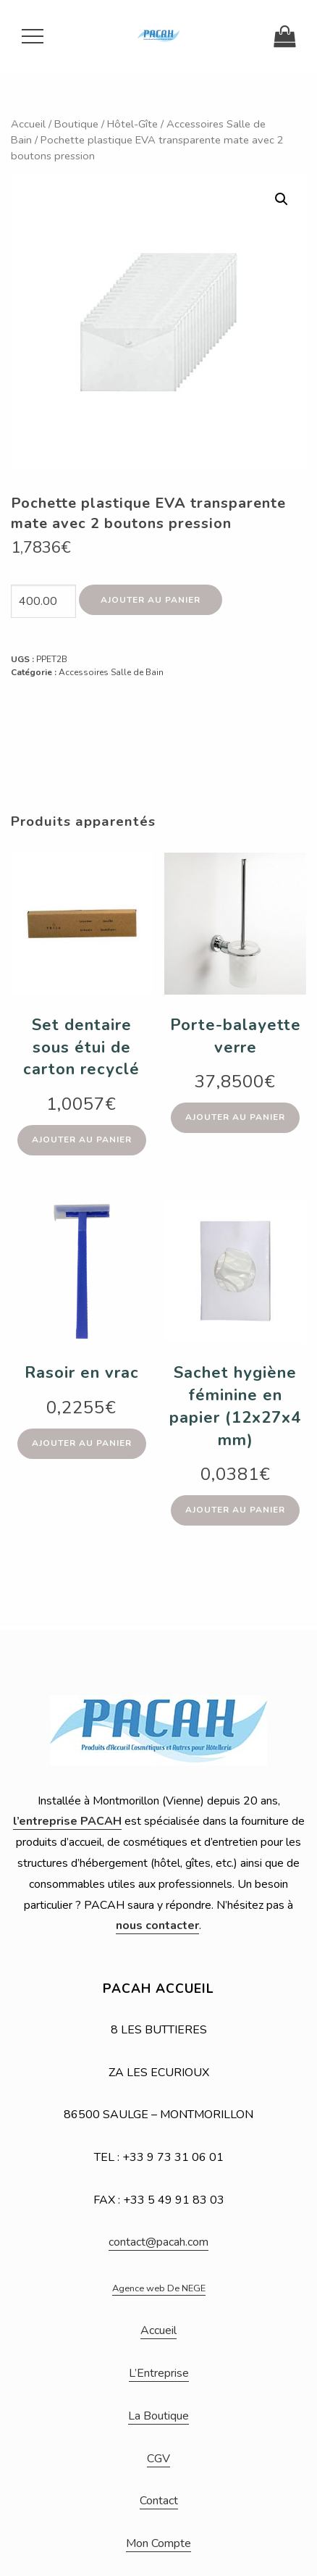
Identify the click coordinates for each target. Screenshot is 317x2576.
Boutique (76, 124)
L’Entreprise (159, 2373)
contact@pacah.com (158, 2242)
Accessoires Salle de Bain (111, 672)
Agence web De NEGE (159, 2288)
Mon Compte (158, 2543)
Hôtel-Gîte (132, 124)
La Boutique (158, 2416)
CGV (158, 2459)
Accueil (28, 124)
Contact (159, 2501)
